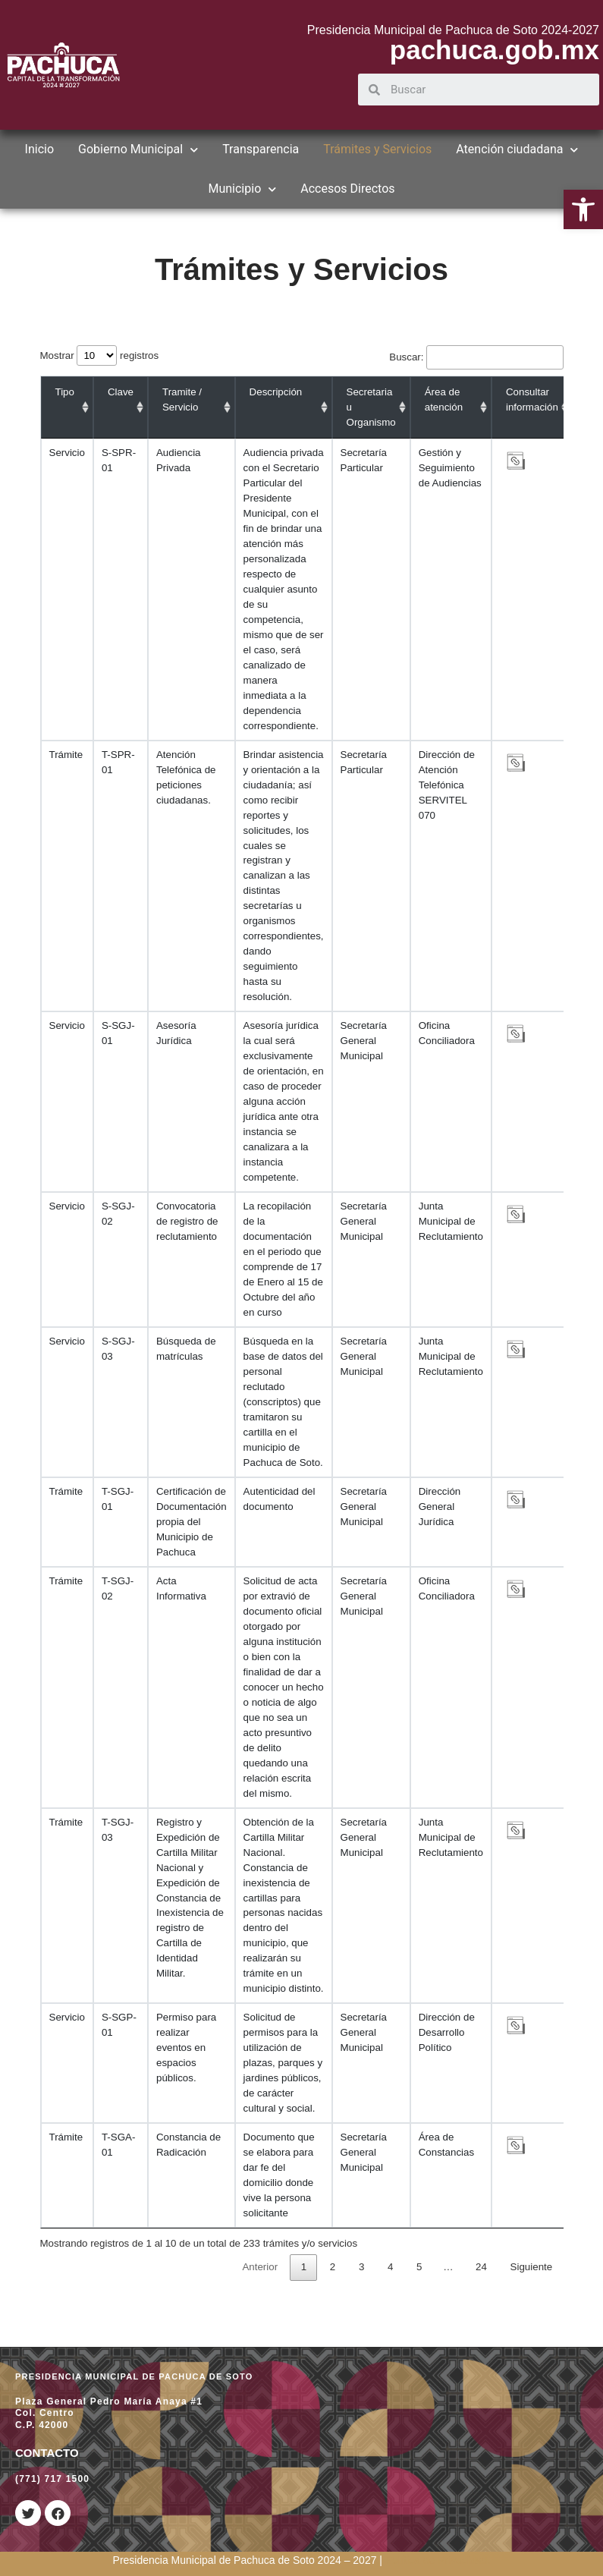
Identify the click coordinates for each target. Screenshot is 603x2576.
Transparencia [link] (260, 149)
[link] (583, 209)
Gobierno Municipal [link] (138, 149)
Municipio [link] (242, 189)
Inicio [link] (39, 149)
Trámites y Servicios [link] (377, 149)
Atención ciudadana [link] (517, 149)
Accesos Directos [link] (347, 188)
